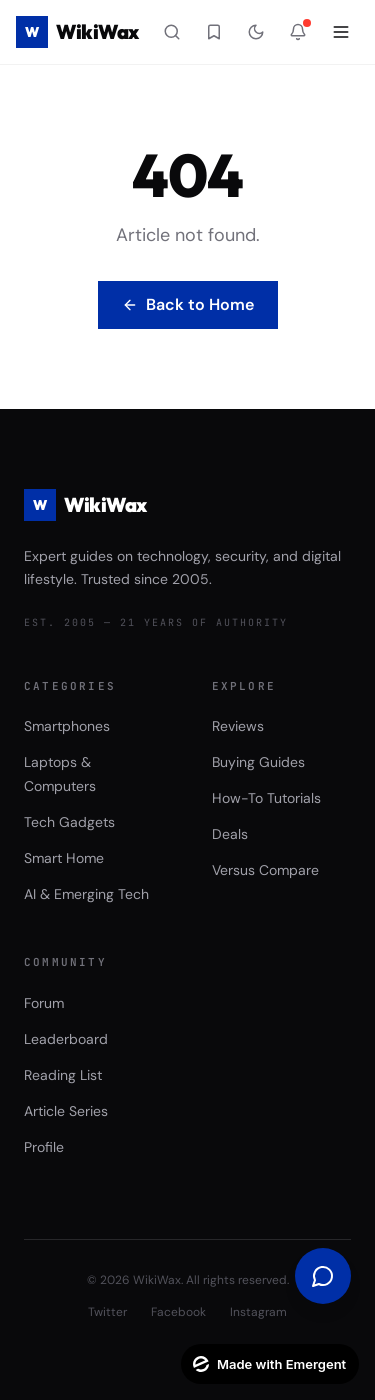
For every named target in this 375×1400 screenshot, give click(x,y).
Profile (44, 1147)
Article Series (66, 1111)
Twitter (107, 1312)
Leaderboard (66, 1039)
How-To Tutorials (266, 798)
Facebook (178, 1312)
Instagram (258, 1312)
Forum (44, 1003)
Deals (230, 834)
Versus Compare (265, 870)
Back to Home (188, 304)
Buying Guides (258, 762)
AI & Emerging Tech (86, 894)
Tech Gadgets (69, 822)
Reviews (238, 726)
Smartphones (67, 726)
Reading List (63, 1075)
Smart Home (64, 858)
